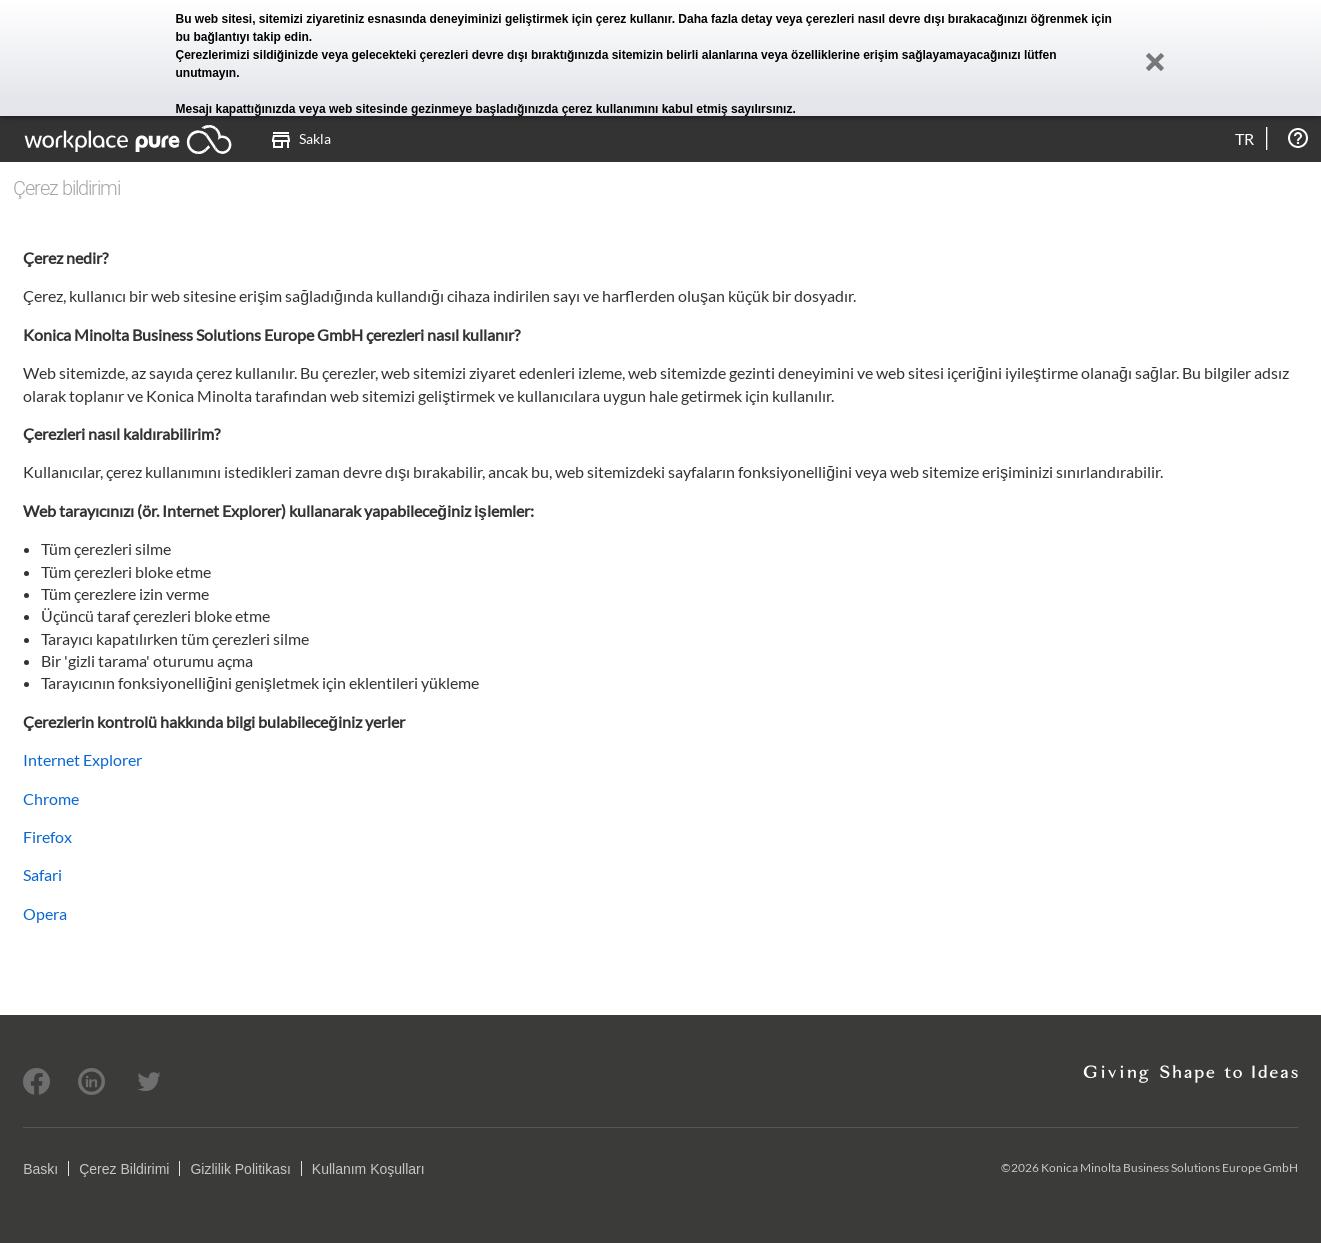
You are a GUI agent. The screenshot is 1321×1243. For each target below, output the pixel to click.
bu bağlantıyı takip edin (242, 37)
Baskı (40, 1169)
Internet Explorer (82, 759)
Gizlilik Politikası (240, 1169)
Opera (45, 913)
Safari (42, 874)
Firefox (47, 836)
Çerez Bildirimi (124, 1169)
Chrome (51, 798)
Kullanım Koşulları (368, 1169)
